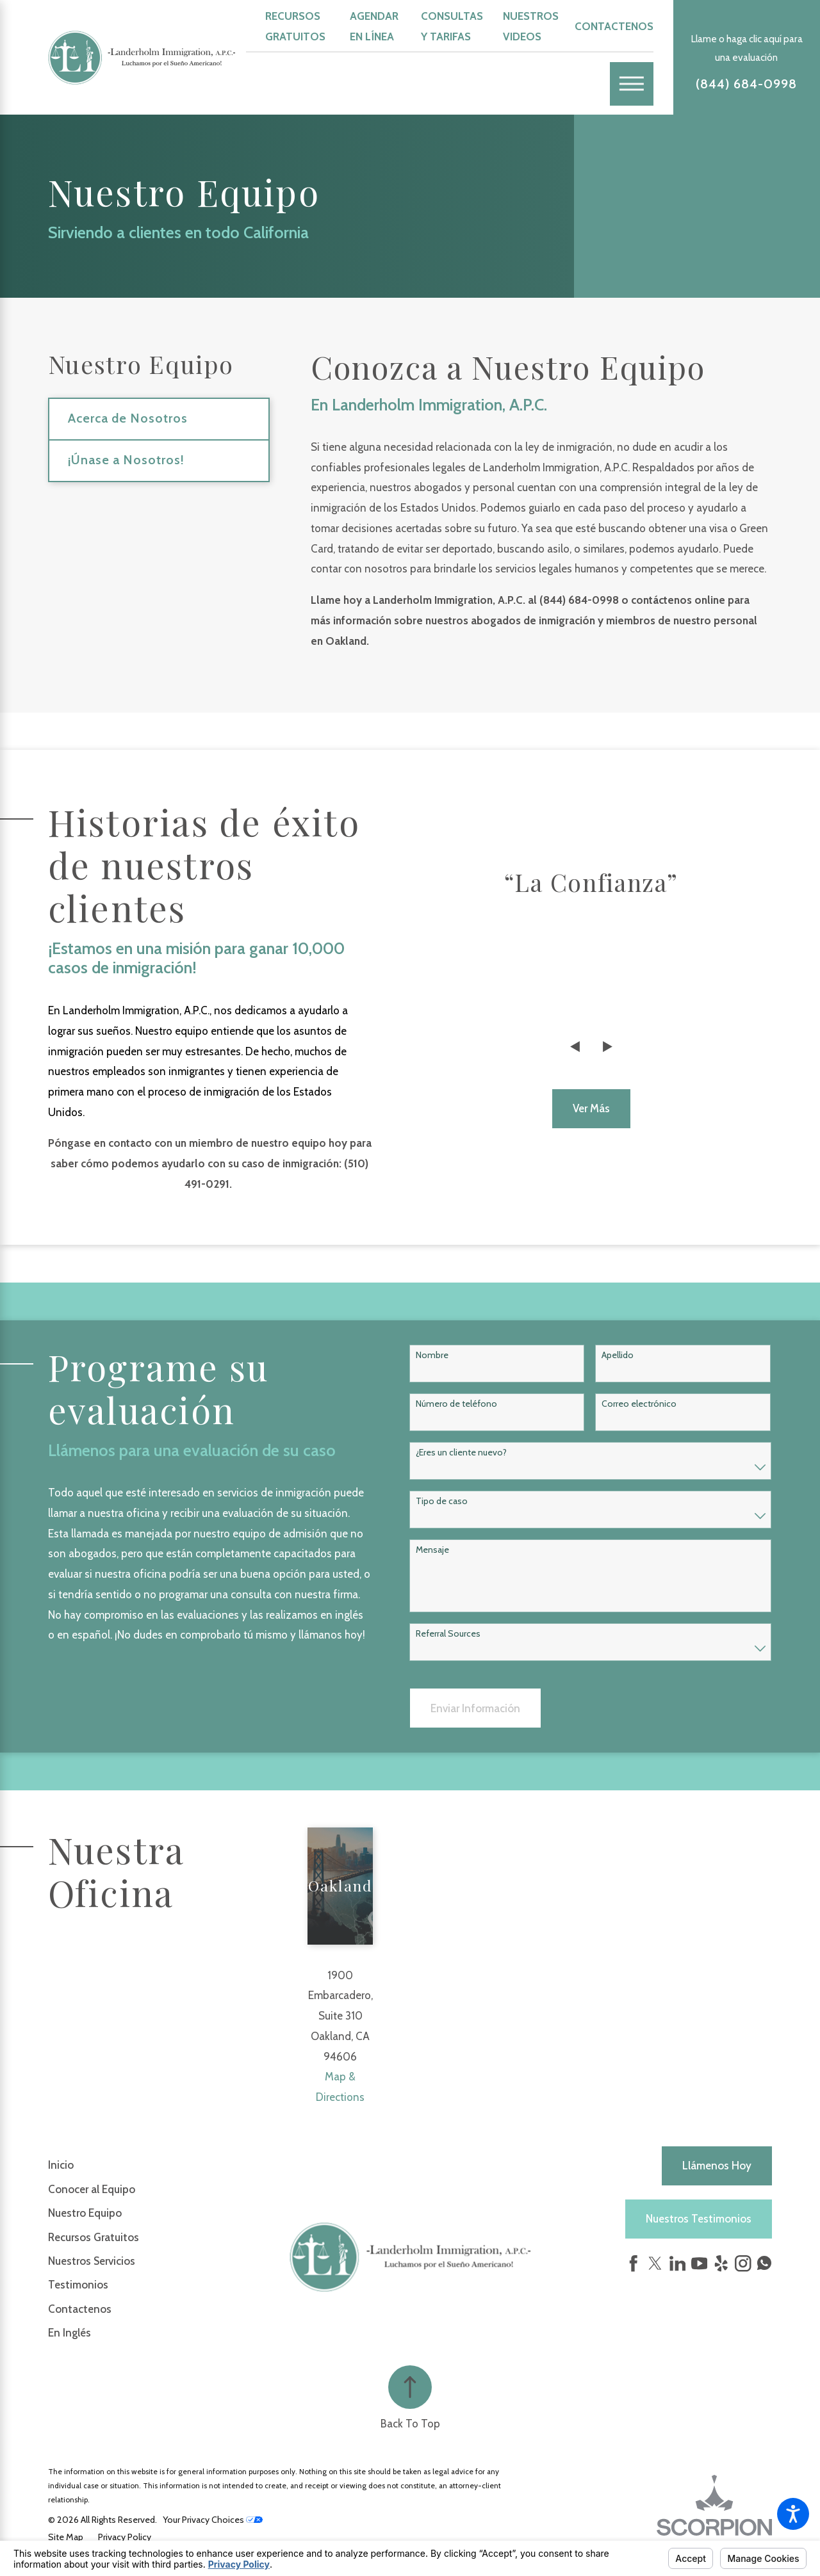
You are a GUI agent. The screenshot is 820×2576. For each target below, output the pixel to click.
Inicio (61, 2165)
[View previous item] (575, 1046)
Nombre (432, 1355)
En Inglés (69, 2332)
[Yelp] (721, 2263)
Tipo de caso (442, 1501)
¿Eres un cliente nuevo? (461, 1452)
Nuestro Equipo (85, 2213)
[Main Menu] (631, 84)
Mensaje (432, 1549)
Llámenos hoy (716, 2165)
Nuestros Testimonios (698, 2218)
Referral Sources (448, 1633)
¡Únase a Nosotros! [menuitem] (126, 459)
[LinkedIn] (677, 2263)
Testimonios (78, 2284)
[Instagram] (743, 2263)
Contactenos (614, 26)
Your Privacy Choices (213, 2519)
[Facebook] (633, 2263)
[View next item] (607, 1046)
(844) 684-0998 (746, 84)
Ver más (591, 1108)
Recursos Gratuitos (93, 2237)
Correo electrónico (639, 1403)
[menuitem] (169, 2165)
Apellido (618, 1355)
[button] (793, 2514)
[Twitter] (655, 2263)
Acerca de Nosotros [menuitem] (128, 418)
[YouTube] (699, 2263)
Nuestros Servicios (91, 2261)
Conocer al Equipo (91, 2189)
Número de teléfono (456, 1403)
